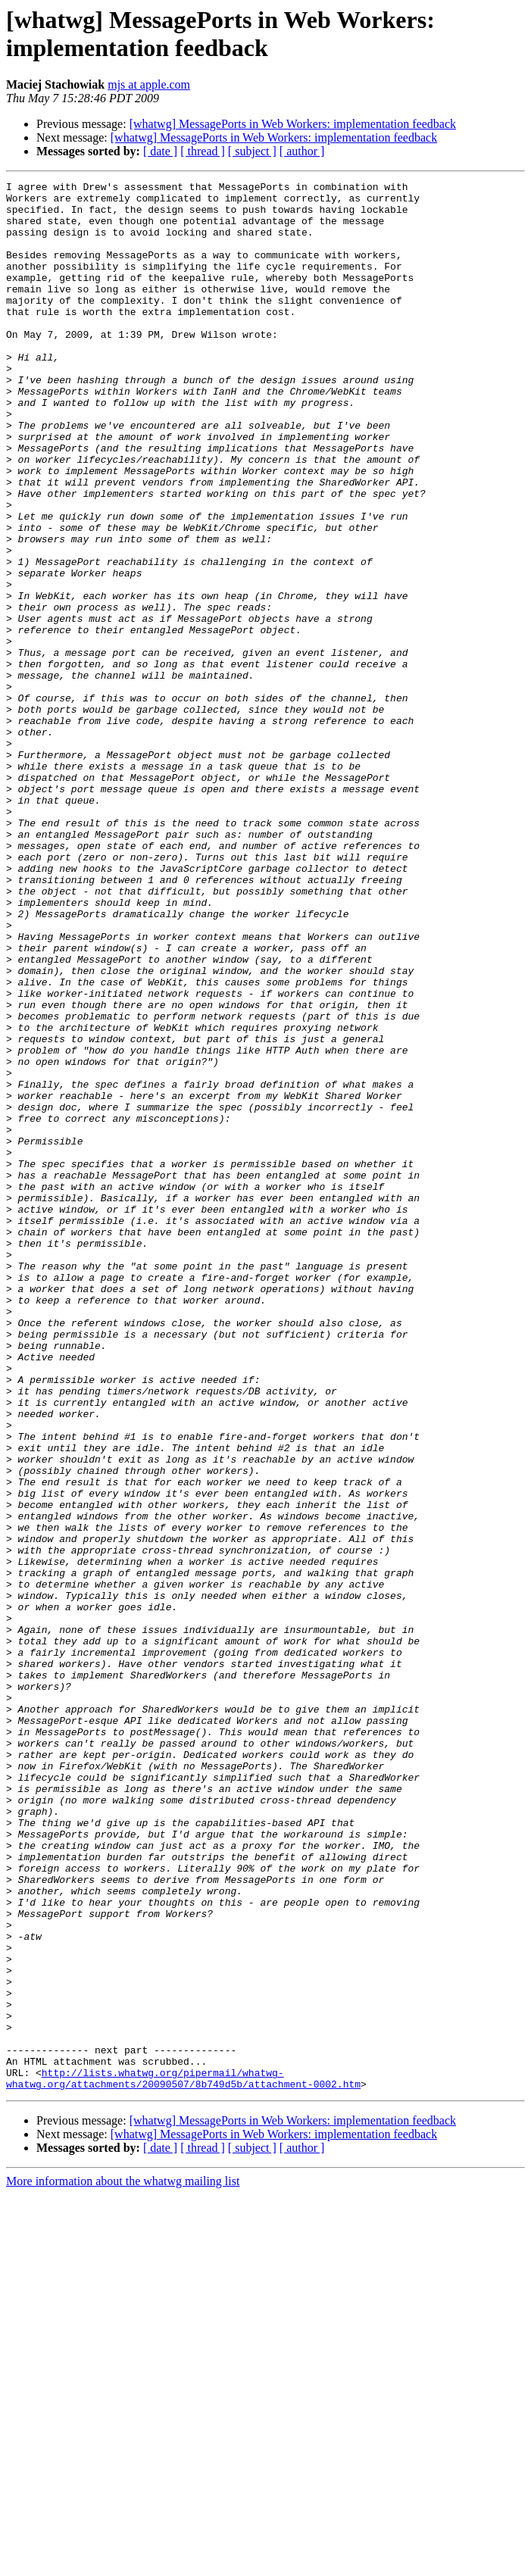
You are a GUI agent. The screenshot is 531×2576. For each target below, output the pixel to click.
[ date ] (160, 151)
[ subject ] (252, 151)
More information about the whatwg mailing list (122, 2562)
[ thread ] (202, 151)
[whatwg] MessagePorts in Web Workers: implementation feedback (293, 123)
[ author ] (302, 151)
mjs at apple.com (149, 84)
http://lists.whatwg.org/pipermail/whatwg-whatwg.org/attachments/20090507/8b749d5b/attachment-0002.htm (183, 2458)
